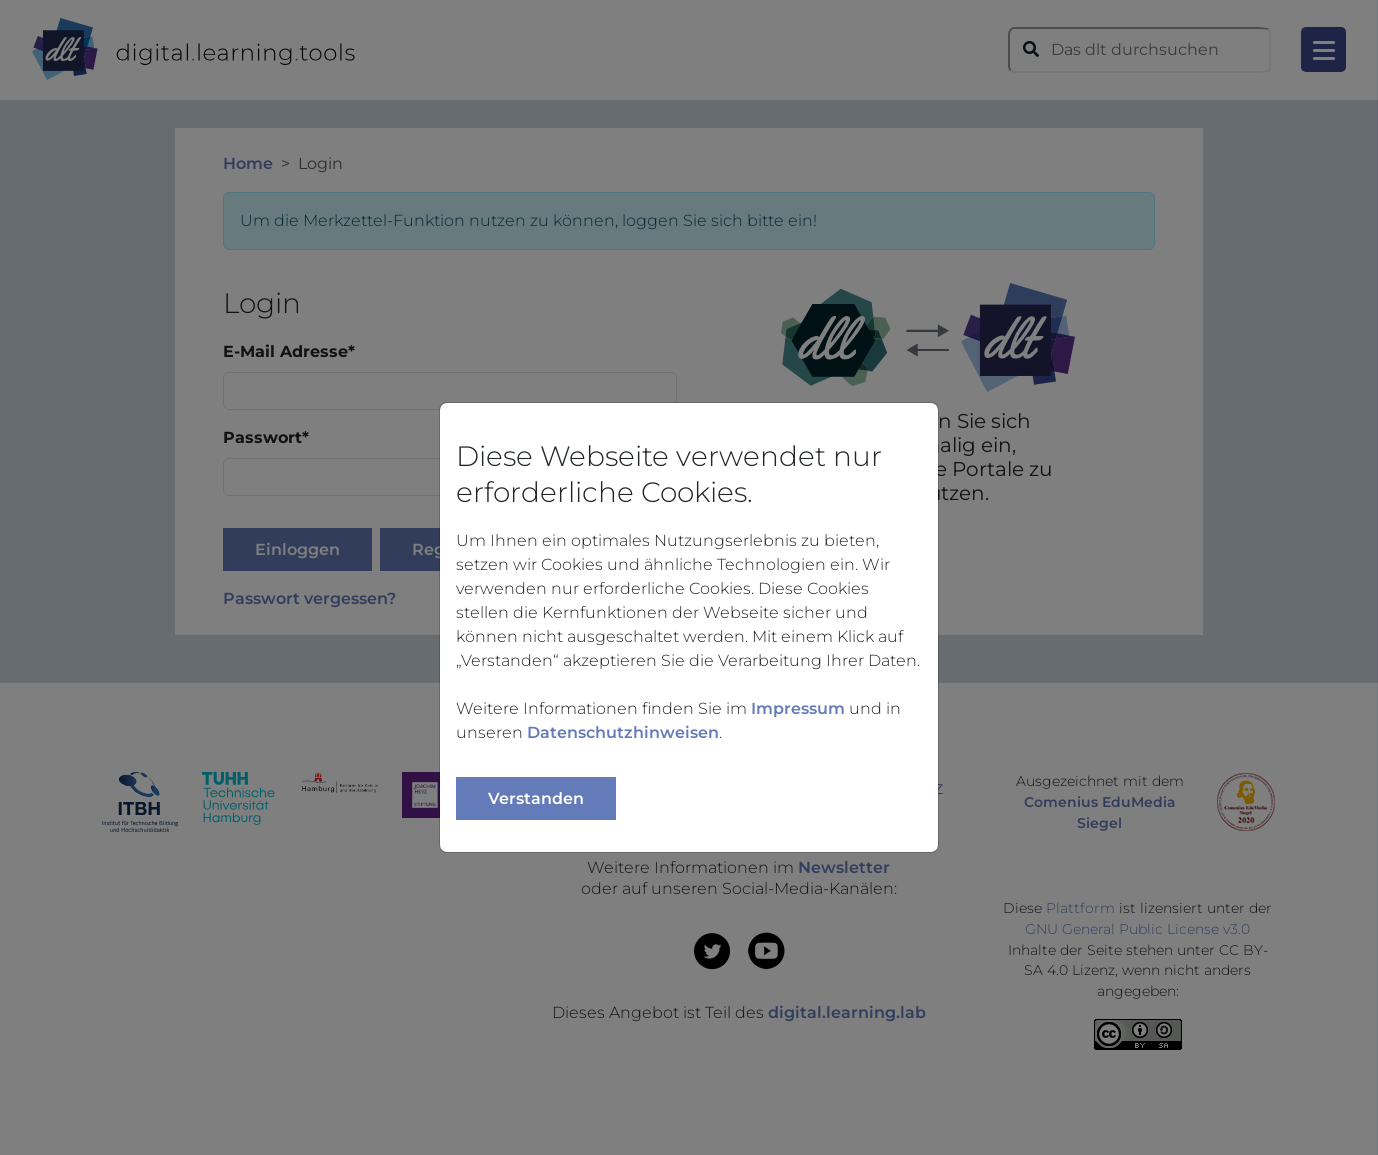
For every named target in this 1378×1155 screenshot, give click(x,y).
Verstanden (536, 798)
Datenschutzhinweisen (623, 732)
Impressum (798, 708)
